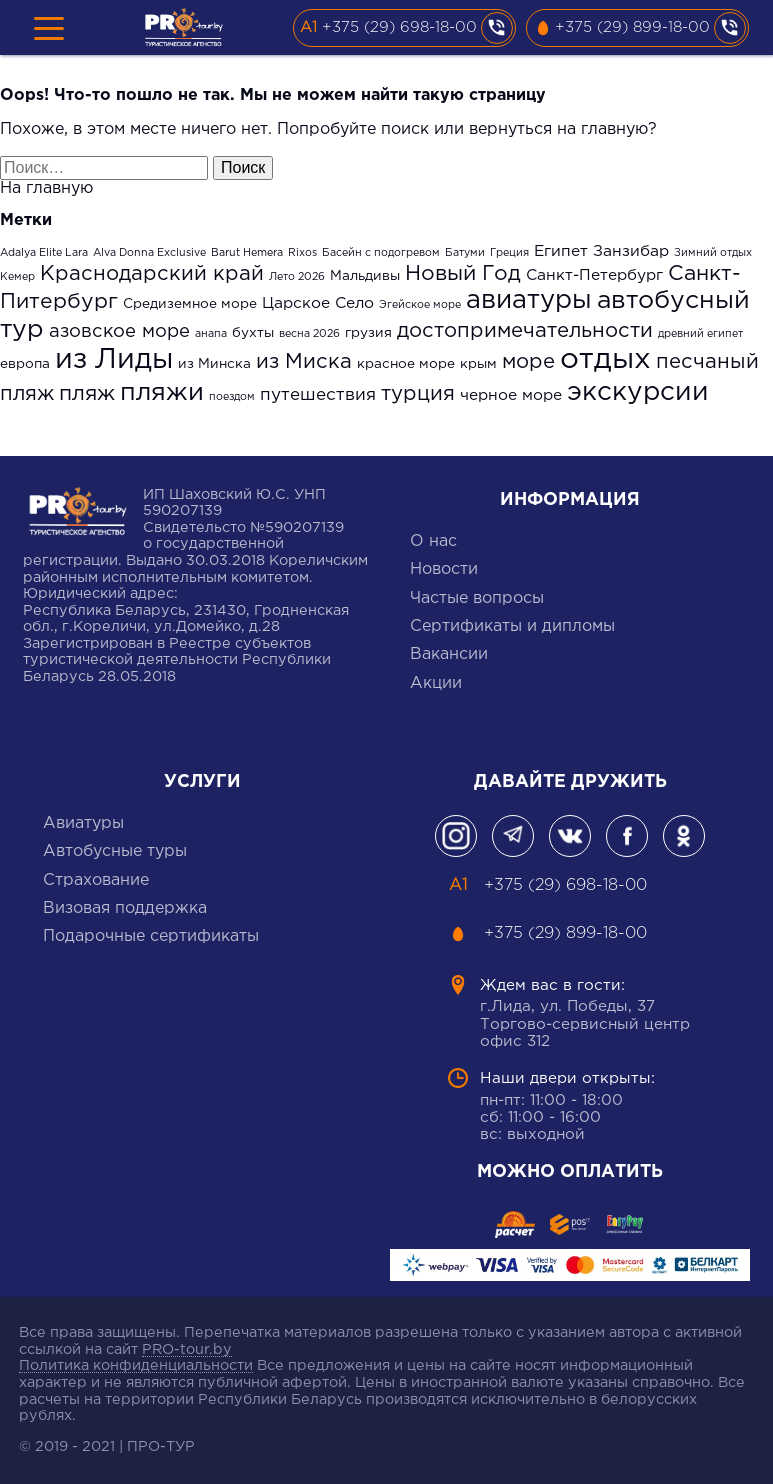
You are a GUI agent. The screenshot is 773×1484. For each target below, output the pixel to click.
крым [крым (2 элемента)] (478, 364)
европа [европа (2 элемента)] (25, 364)
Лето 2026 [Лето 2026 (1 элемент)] (297, 277)
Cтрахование (96, 880)
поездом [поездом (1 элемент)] (232, 397)
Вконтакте (570, 836)
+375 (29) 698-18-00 (399, 27)
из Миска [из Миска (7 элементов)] (304, 362)
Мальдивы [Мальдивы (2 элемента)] (365, 276)
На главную (46, 188)
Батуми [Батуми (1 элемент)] (465, 253)
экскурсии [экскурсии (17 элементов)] (638, 392)
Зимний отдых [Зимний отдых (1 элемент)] (713, 253)
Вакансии (449, 654)
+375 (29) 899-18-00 (632, 27)
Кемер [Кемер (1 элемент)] (17, 277)
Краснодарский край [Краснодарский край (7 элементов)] (152, 274)
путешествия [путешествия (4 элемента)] (318, 395)
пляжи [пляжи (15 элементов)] (162, 393)
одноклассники (684, 836)
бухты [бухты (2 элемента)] (253, 333)
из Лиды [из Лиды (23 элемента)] (114, 360)
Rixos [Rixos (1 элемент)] (302, 253)
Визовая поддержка (125, 908)
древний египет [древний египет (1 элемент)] (700, 334)
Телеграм (513, 836)
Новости (444, 569)
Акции (436, 683)
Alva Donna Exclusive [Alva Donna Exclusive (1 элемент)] (149, 253)
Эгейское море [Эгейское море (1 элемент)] (420, 305)
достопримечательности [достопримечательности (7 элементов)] (525, 331)
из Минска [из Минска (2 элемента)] (214, 364)
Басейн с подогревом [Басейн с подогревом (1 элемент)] (381, 253)
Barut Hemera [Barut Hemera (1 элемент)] (247, 253)
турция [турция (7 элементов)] (418, 394)
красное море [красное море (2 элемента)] (406, 364)
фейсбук (627, 836)
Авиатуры (83, 823)
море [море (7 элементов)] (528, 362)
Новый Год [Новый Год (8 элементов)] (463, 274)
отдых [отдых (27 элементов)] (605, 360)
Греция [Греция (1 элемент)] (509, 253)
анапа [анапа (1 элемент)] (211, 334)
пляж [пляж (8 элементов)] (87, 394)
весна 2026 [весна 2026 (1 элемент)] (309, 334)
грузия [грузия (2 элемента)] (368, 333)
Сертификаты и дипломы (512, 626)
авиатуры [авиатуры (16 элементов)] (529, 300)
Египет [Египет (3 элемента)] (561, 251)
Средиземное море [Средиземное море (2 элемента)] (190, 304)
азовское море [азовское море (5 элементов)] (119, 332)
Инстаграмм (456, 836)
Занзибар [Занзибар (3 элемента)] (631, 251)
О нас (433, 541)
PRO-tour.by (187, 1349)
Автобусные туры (115, 851)
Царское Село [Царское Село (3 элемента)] (318, 303)
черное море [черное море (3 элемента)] (511, 395)
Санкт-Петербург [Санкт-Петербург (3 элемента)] (594, 275)
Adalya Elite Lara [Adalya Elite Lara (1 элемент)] (44, 253)
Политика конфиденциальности (136, 1365)
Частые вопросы (477, 598)
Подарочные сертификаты (151, 936)
